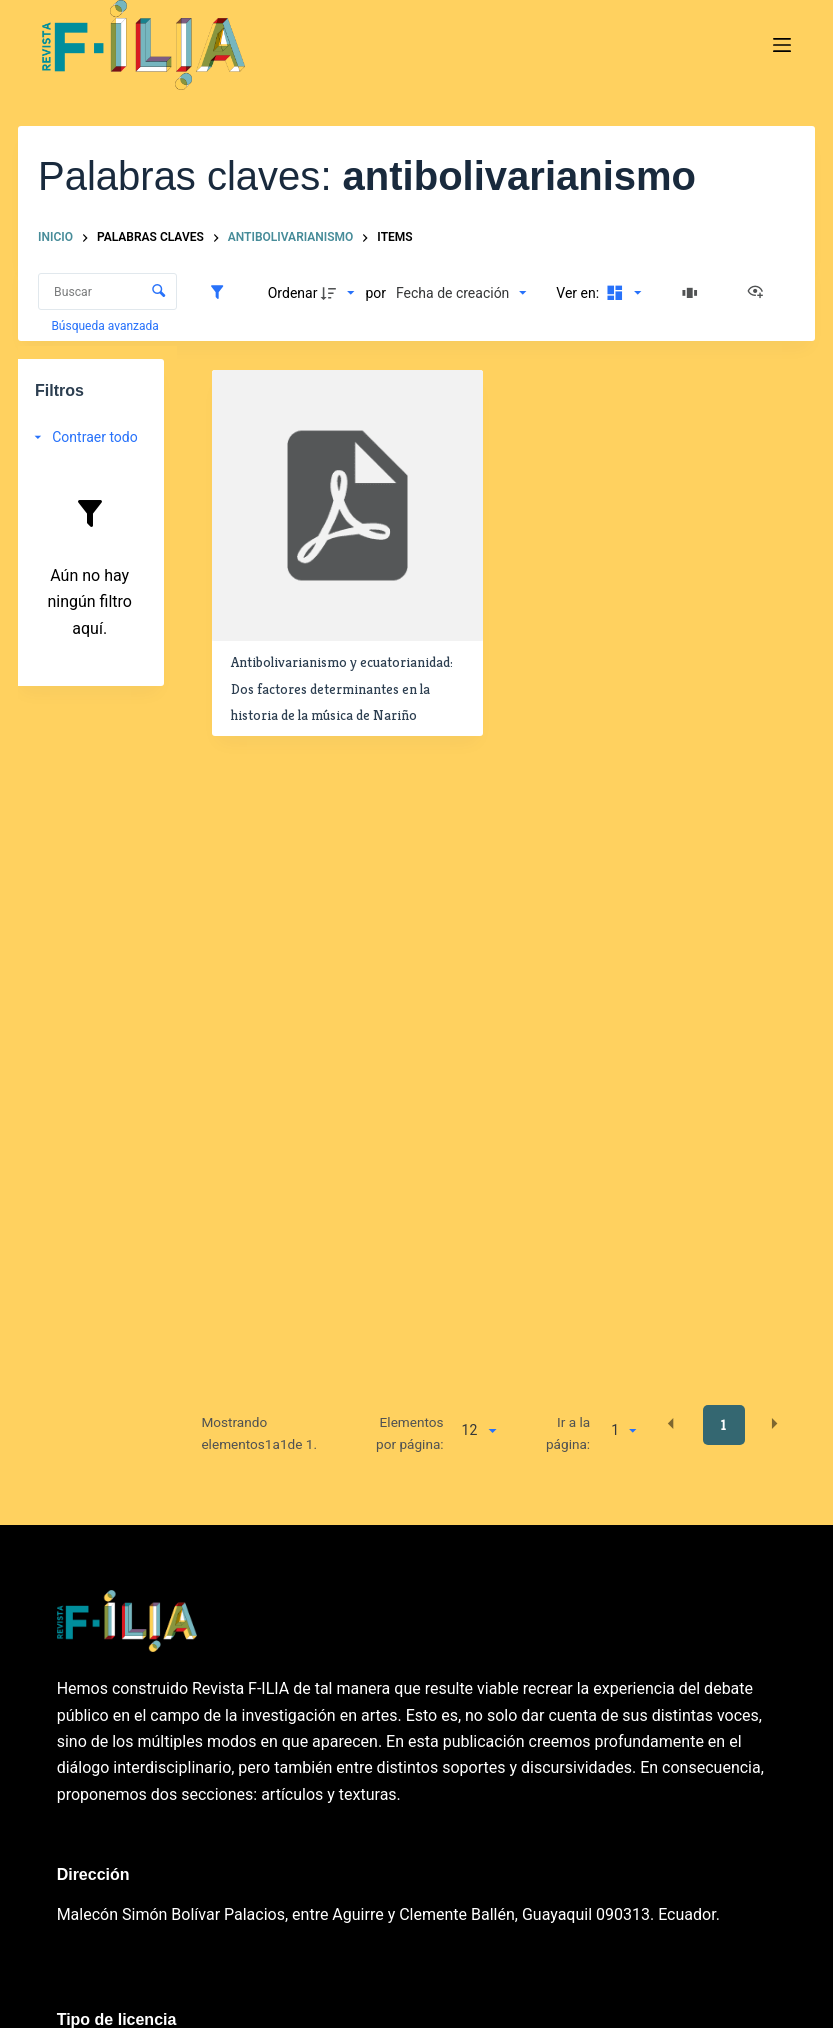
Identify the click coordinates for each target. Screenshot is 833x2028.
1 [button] (723, 1425)
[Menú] (782, 45)
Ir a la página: (568, 1433)
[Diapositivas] (693, 293)
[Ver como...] (760, 293)
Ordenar (293, 293)
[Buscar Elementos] (107, 291)
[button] (671, 1424)
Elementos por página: (410, 1433)
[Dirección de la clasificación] (340, 293)
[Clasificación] (461, 293)
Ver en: (579, 293)
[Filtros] (222, 293)
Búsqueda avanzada (106, 326)
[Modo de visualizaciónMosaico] (622, 293)
